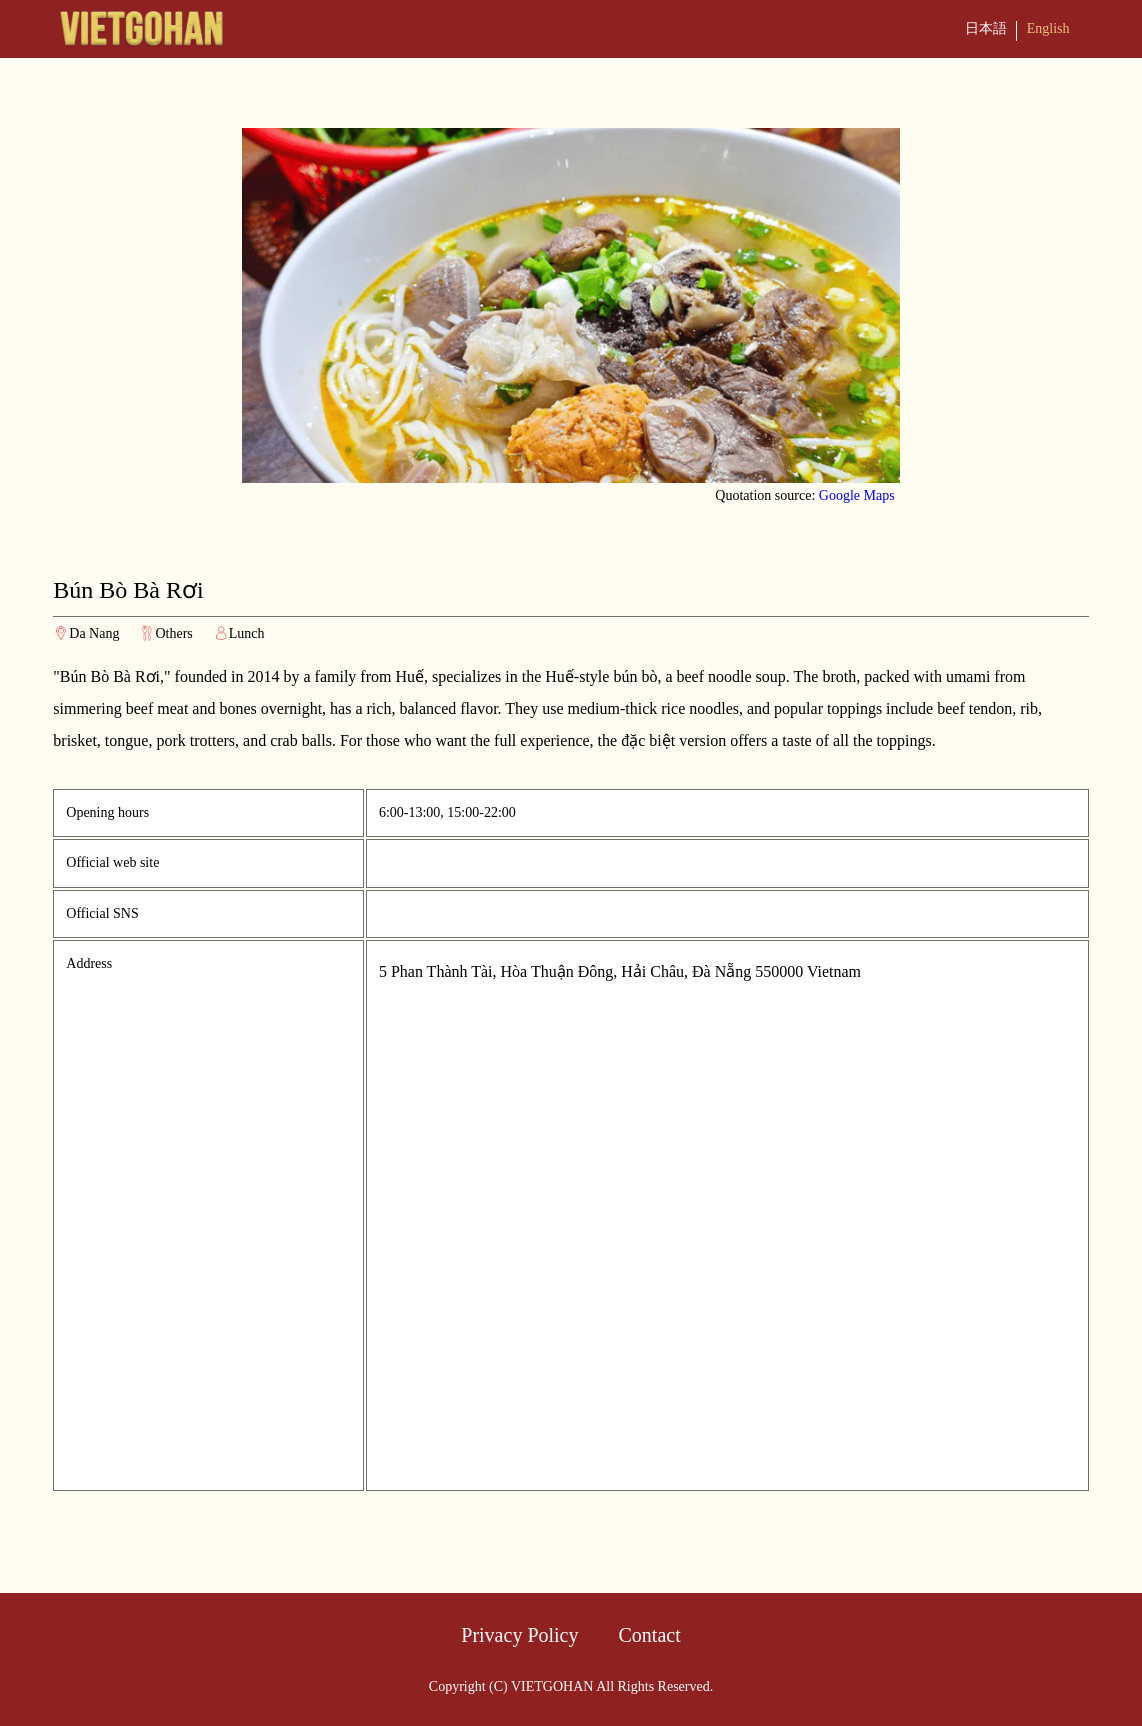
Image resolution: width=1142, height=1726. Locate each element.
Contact (650, 1635)
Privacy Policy (519, 1635)
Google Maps (857, 495)
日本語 (986, 28)
